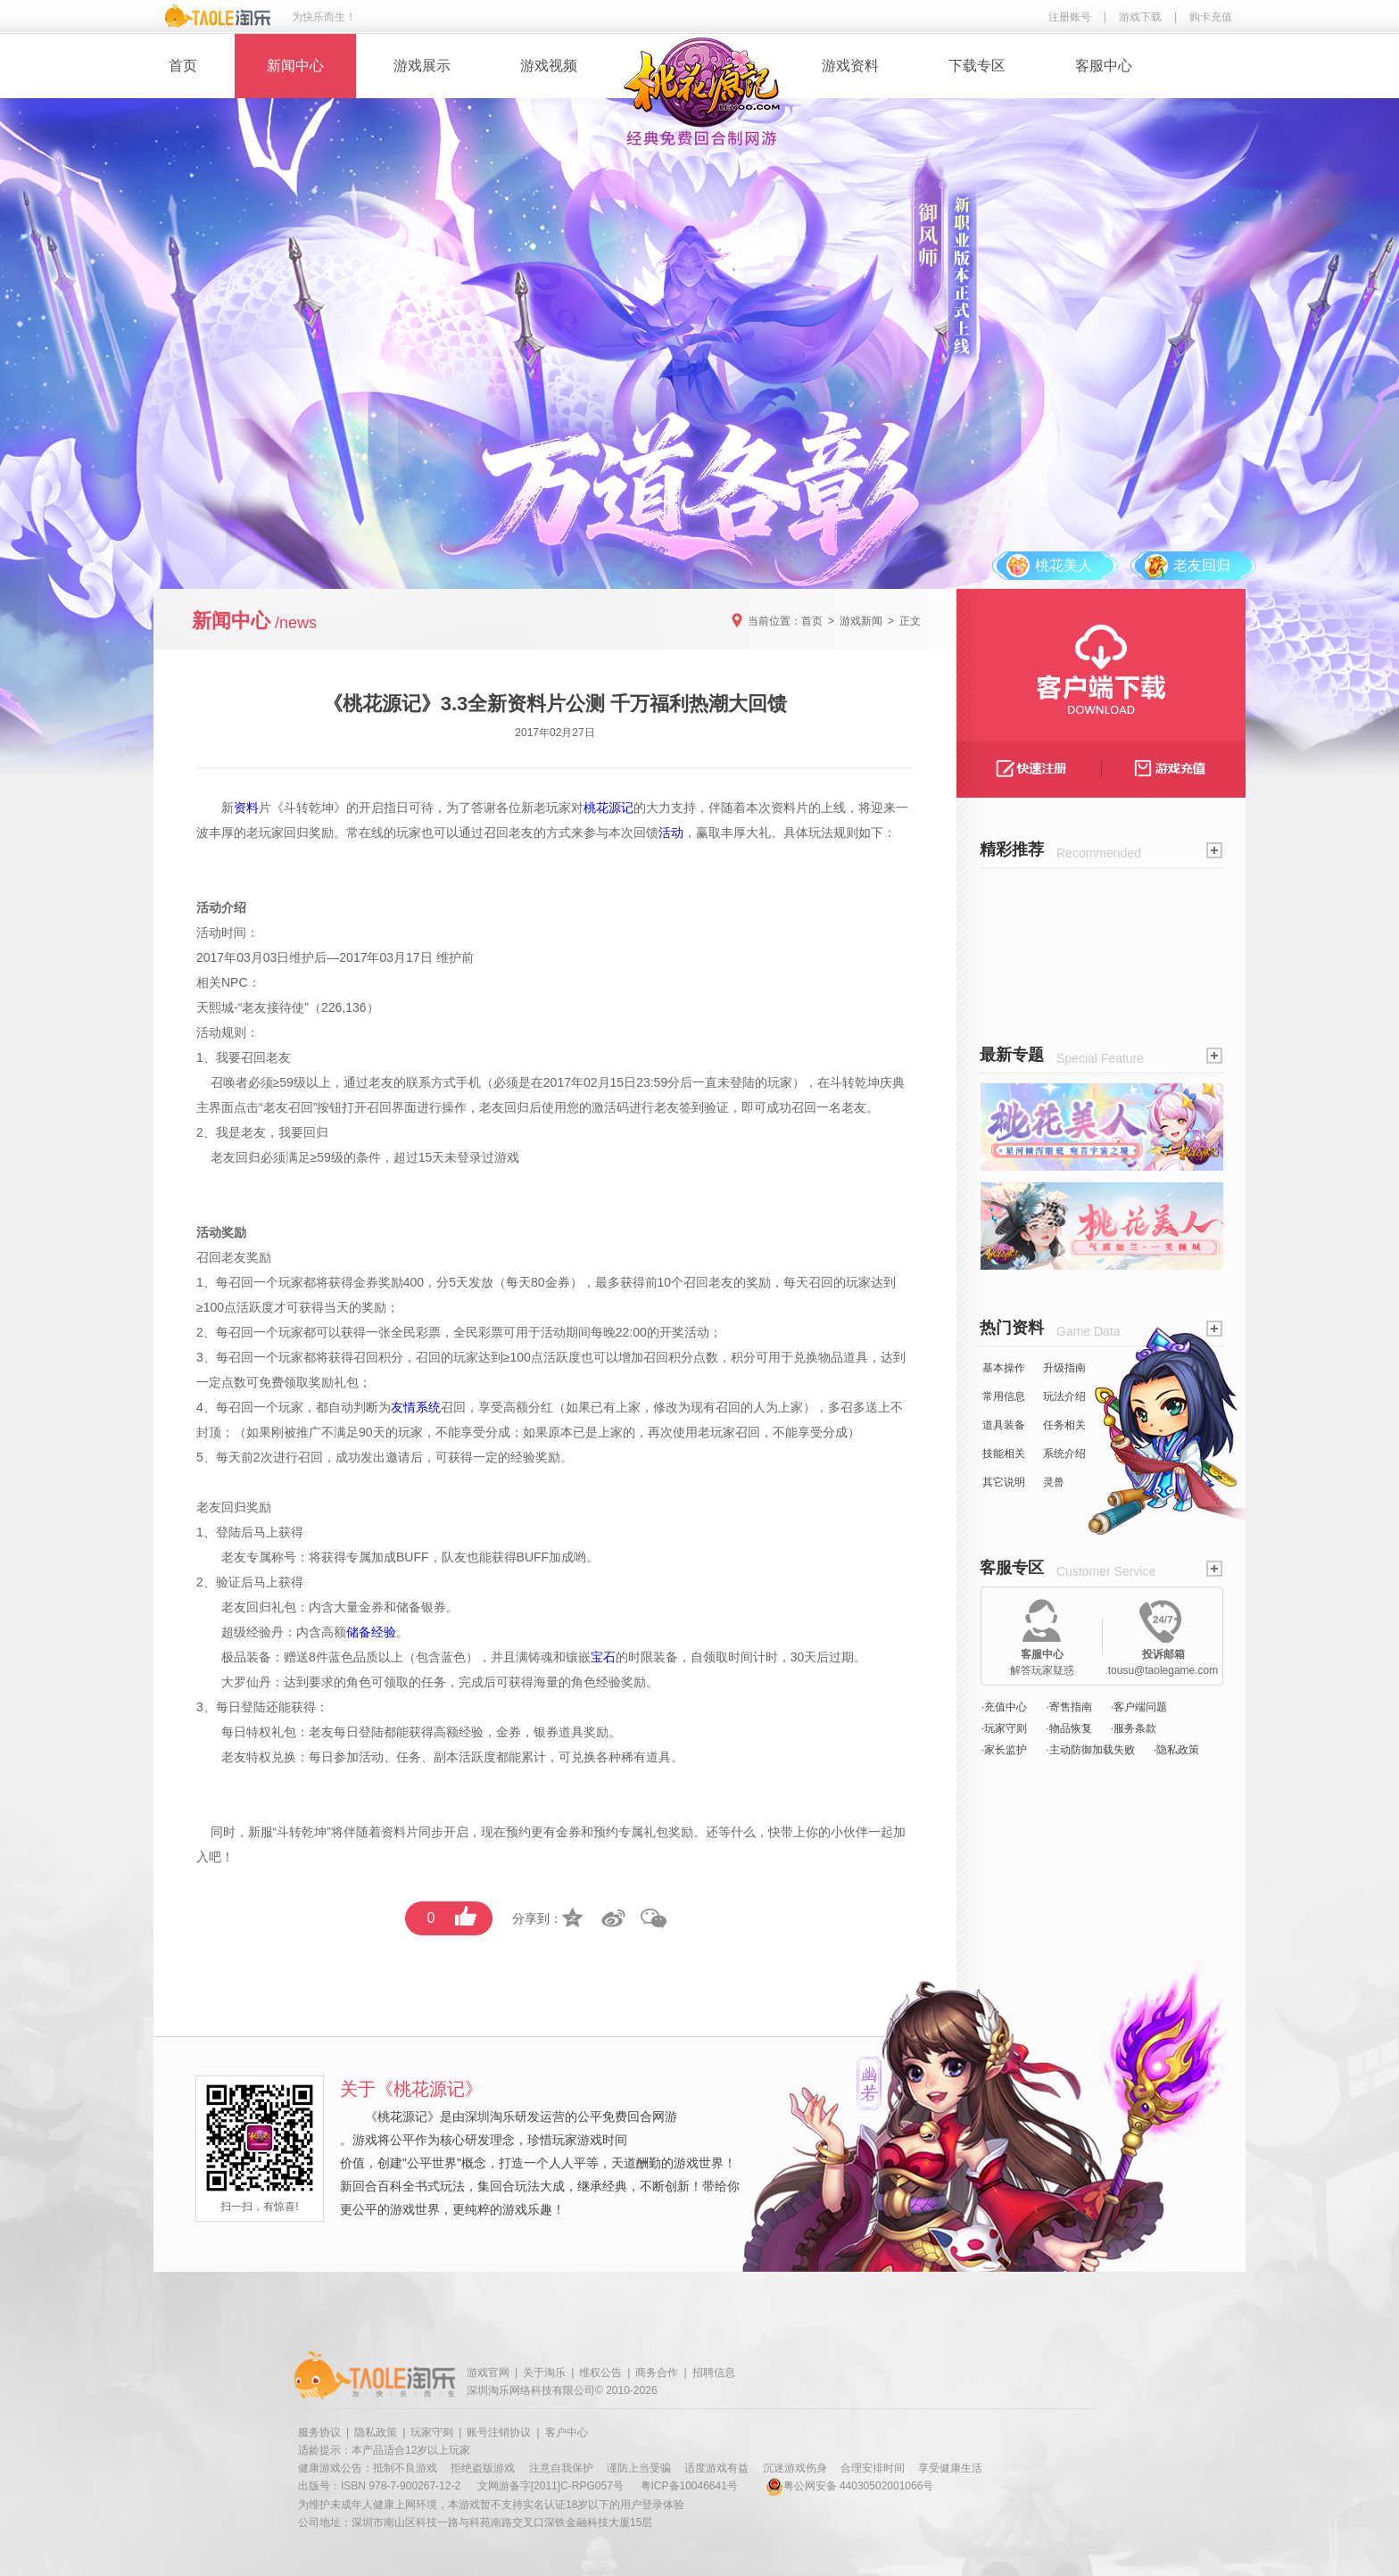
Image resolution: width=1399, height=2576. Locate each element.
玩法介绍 (1064, 1396)
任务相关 (1064, 1425)
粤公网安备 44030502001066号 (850, 2486)
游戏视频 (548, 65)
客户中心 (566, 2432)
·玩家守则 (1004, 1728)
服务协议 (319, 2432)
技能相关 (1003, 1453)
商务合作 (656, 2372)
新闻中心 (295, 65)
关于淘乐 (544, 2372)
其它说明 (1003, 1482)
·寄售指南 (1068, 1707)
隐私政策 (375, 2432)
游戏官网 (488, 2372)
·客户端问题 (1139, 1707)
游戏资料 (850, 65)
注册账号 (1069, 17)
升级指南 (1064, 1368)
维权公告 (600, 2372)
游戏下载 (1140, 17)
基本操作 (1003, 1368)
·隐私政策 (1176, 1750)
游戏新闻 (861, 621)
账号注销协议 (499, 2432)
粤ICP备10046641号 (689, 2486)
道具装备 (1003, 1425)
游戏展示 (422, 65)
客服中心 (1103, 65)
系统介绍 (1064, 1453)
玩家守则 (431, 2432)
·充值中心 (1004, 1707)
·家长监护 (1004, 1750)
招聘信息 (713, 2372)
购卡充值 (1210, 17)
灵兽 (1053, 1482)
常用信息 (1003, 1396)
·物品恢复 (1068, 1728)
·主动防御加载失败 (1090, 1750)
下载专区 (977, 65)
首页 (183, 65)
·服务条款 (1133, 1728)
